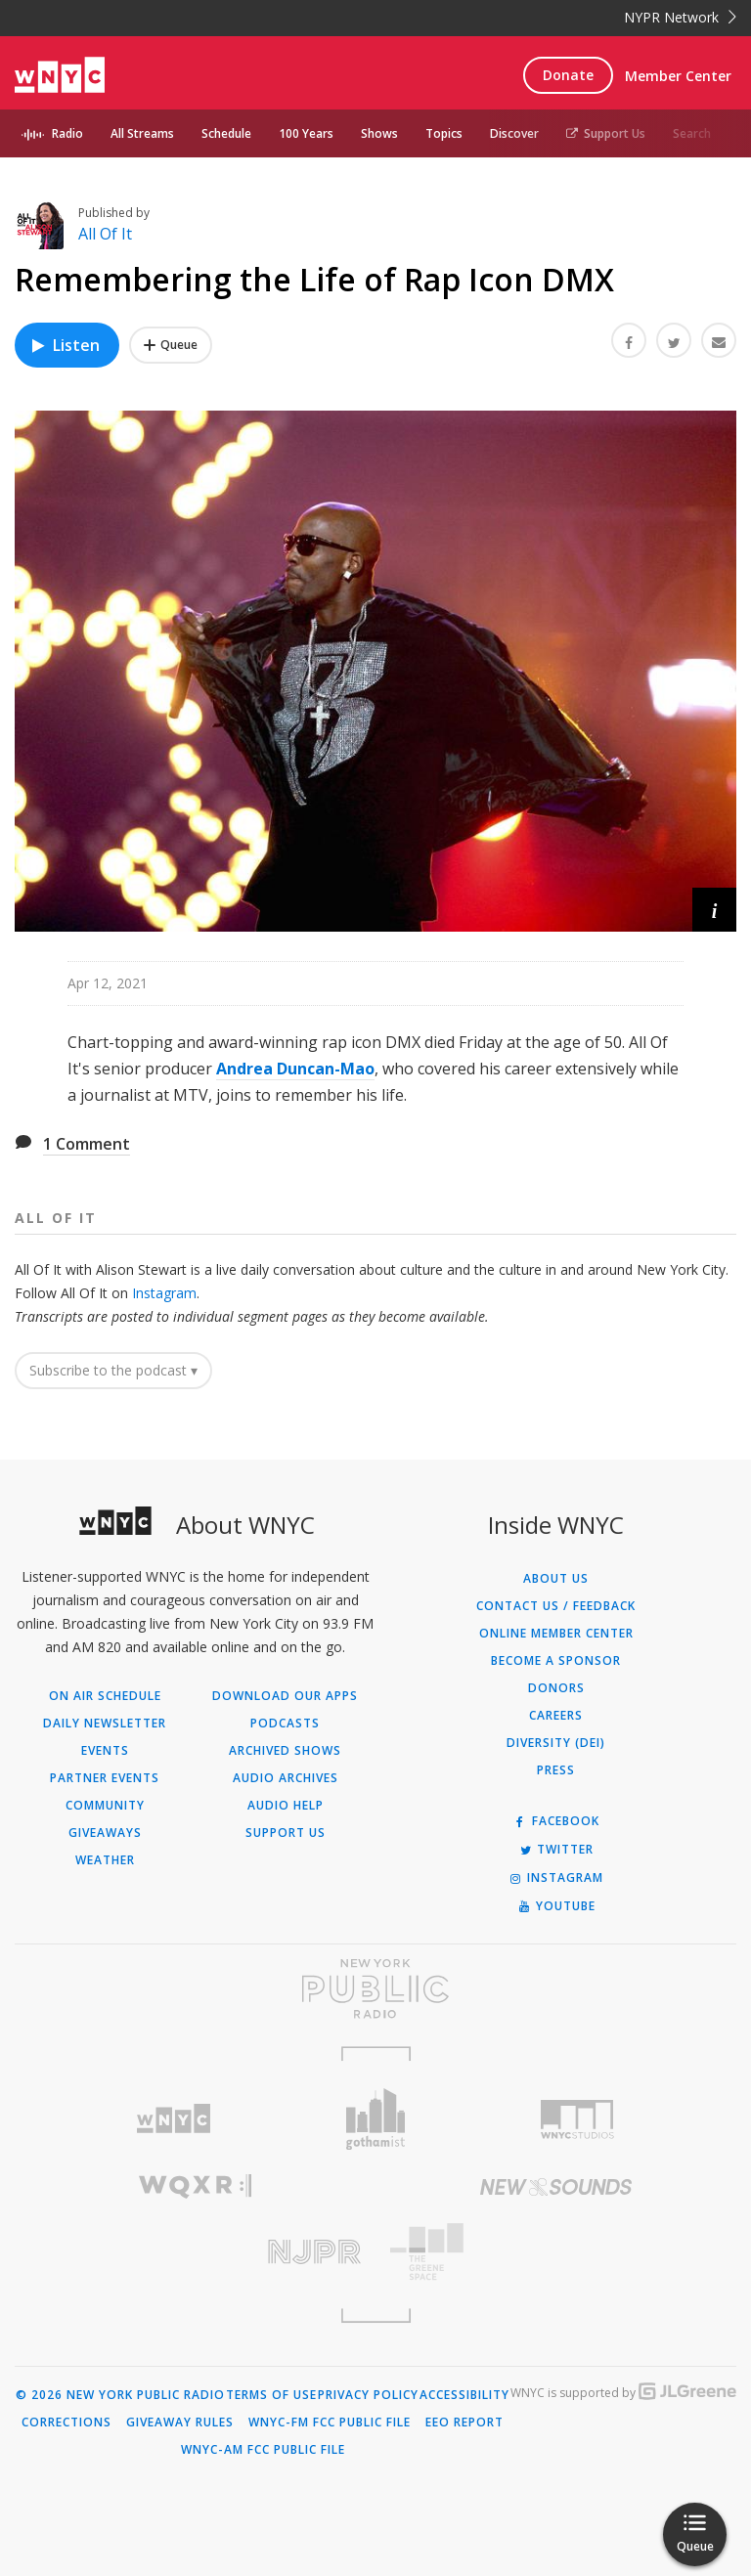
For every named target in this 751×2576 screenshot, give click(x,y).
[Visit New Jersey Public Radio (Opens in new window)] (195, 2252)
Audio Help (285, 1806)
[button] (714, 910)
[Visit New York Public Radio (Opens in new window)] (375, 1988)
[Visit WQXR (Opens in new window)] (195, 2186)
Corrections (66, 2422)
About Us (556, 1579)
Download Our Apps (285, 1696)
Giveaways (105, 1833)
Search (692, 133)
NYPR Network (680, 17)
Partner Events (104, 1778)
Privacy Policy (368, 2395)
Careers (556, 1716)
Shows (379, 133)
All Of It (105, 233)
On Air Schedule (105, 1696)
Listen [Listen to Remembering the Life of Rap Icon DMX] (64, 345)
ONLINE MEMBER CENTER (556, 1633)
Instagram (164, 1293)
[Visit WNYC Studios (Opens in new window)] (577, 2119)
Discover (514, 133)
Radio (67, 133)
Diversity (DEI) (556, 1743)
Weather (105, 1860)
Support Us (605, 133)
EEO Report (464, 2422)
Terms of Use (271, 2395)
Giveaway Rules (180, 2422)
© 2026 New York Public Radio (120, 2395)
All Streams (142, 133)
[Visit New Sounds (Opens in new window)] (556, 2187)
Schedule (226, 133)
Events (105, 1751)
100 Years (306, 133)
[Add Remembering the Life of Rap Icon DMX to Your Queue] (170, 345)
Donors (556, 1688)
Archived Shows (285, 1751)
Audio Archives (285, 1778)
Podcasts (285, 1723)
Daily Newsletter (104, 1723)
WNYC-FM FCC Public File (329, 2422)
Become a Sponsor (556, 1661)
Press (556, 1770)
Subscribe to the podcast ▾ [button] (113, 1370)
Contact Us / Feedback (556, 1606)
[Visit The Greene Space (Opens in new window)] (556, 2252)
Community (105, 1806)
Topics (444, 133)
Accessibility (464, 2395)
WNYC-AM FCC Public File (263, 2450)
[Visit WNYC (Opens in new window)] (173, 2119)
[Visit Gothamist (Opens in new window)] (376, 2119)
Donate (568, 74)
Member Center (678, 75)
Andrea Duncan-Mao (295, 1068)
